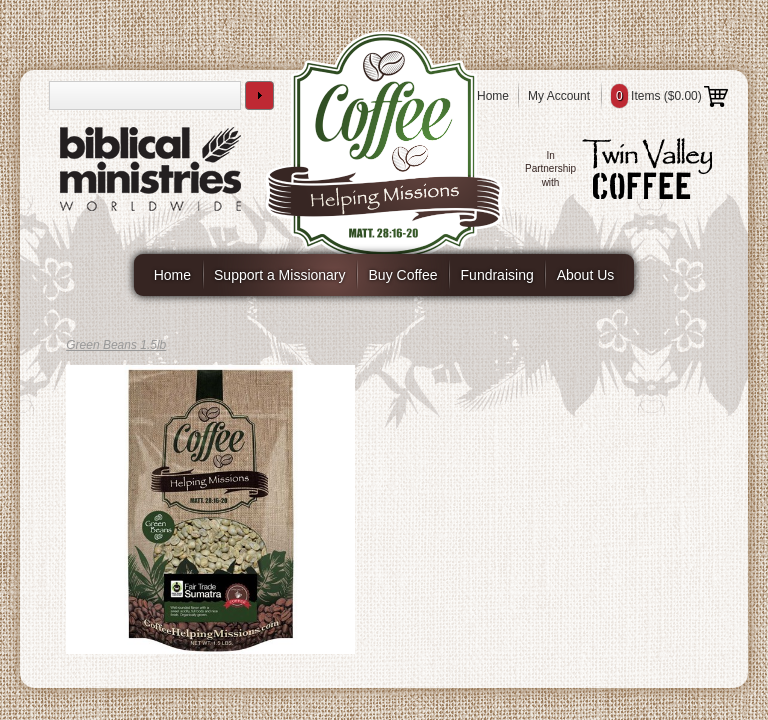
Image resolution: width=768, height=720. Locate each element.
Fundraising (497, 275)
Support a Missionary (280, 275)
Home (493, 96)
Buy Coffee (403, 275)
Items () (669, 96)
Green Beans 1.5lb (116, 345)
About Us (586, 275)
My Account (559, 96)
